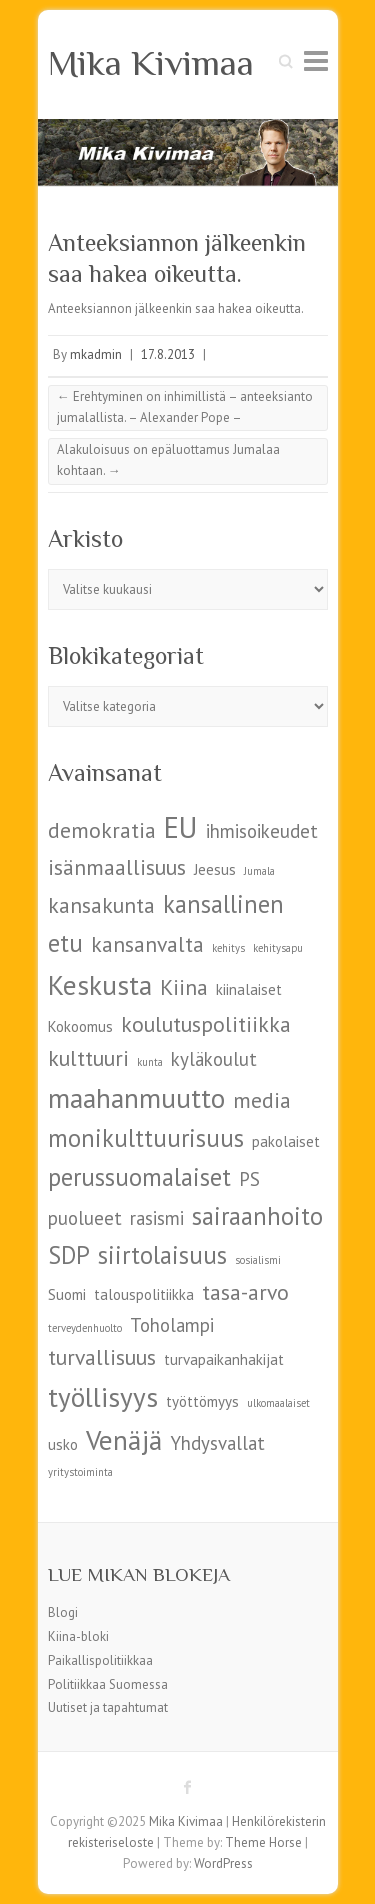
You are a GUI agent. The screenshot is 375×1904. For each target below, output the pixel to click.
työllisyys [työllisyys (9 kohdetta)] (103, 1396)
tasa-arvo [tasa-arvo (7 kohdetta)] (245, 1292)
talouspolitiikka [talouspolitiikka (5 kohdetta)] (144, 1294)
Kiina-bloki (78, 1636)
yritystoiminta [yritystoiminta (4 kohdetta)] (80, 1472)
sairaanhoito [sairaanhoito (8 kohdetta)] (257, 1216)
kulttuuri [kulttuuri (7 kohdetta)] (88, 1058)
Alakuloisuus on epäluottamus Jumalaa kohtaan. (168, 460)
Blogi (63, 1612)
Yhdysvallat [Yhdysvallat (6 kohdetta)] (217, 1443)
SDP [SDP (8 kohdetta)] (69, 1255)
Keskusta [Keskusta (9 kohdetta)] (100, 984)
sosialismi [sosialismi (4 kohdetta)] (258, 1260)
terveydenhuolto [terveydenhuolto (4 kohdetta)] (85, 1328)
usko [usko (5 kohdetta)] (63, 1444)
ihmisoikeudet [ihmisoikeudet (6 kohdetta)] (262, 831)
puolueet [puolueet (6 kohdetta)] (85, 1218)
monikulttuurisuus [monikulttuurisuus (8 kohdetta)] (146, 1138)
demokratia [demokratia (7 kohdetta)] (102, 830)
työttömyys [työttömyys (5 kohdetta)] (202, 1401)
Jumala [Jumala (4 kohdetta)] (259, 871)
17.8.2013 (168, 354)
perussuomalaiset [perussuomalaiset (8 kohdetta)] (139, 1177)
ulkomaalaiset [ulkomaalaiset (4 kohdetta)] (278, 1403)
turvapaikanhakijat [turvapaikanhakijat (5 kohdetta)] (224, 1359)
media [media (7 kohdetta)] (262, 1100)
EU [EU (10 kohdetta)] (181, 827)
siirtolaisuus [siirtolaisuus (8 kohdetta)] (162, 1255)
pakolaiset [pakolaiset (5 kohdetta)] (286, 1141)
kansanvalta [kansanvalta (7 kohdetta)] (147, 944)
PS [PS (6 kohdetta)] (249, 1179)
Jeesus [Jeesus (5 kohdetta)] (215, 869)
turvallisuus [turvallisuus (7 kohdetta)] (102, 1357)
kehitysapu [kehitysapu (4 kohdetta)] (278, 948)
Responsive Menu (316, 60)
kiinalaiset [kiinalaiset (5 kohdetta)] (249, 989)
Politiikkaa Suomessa (108, 1684)
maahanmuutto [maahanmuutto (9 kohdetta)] (136, 1097)
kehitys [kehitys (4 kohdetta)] (228, 948)
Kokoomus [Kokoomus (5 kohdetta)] (80, 1026)
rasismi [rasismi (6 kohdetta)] (157, 1218)
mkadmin (96, 354)
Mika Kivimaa (151, 63)
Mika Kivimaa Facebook (188, 1787)
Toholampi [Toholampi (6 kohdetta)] (172, 1325)
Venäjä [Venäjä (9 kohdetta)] (124, 1439)
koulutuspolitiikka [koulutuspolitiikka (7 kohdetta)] (206, 1024)
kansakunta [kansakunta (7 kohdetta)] (101, 905)
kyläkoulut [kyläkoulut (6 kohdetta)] (214, 1059)
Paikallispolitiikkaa (100, 1660)
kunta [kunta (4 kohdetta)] (150, 1062)
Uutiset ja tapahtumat (108, 1707)
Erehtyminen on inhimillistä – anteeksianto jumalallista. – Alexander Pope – (185, 407)
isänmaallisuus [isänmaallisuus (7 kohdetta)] (117, 867)
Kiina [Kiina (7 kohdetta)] (184, 987)
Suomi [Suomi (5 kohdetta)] (67, 1294)
